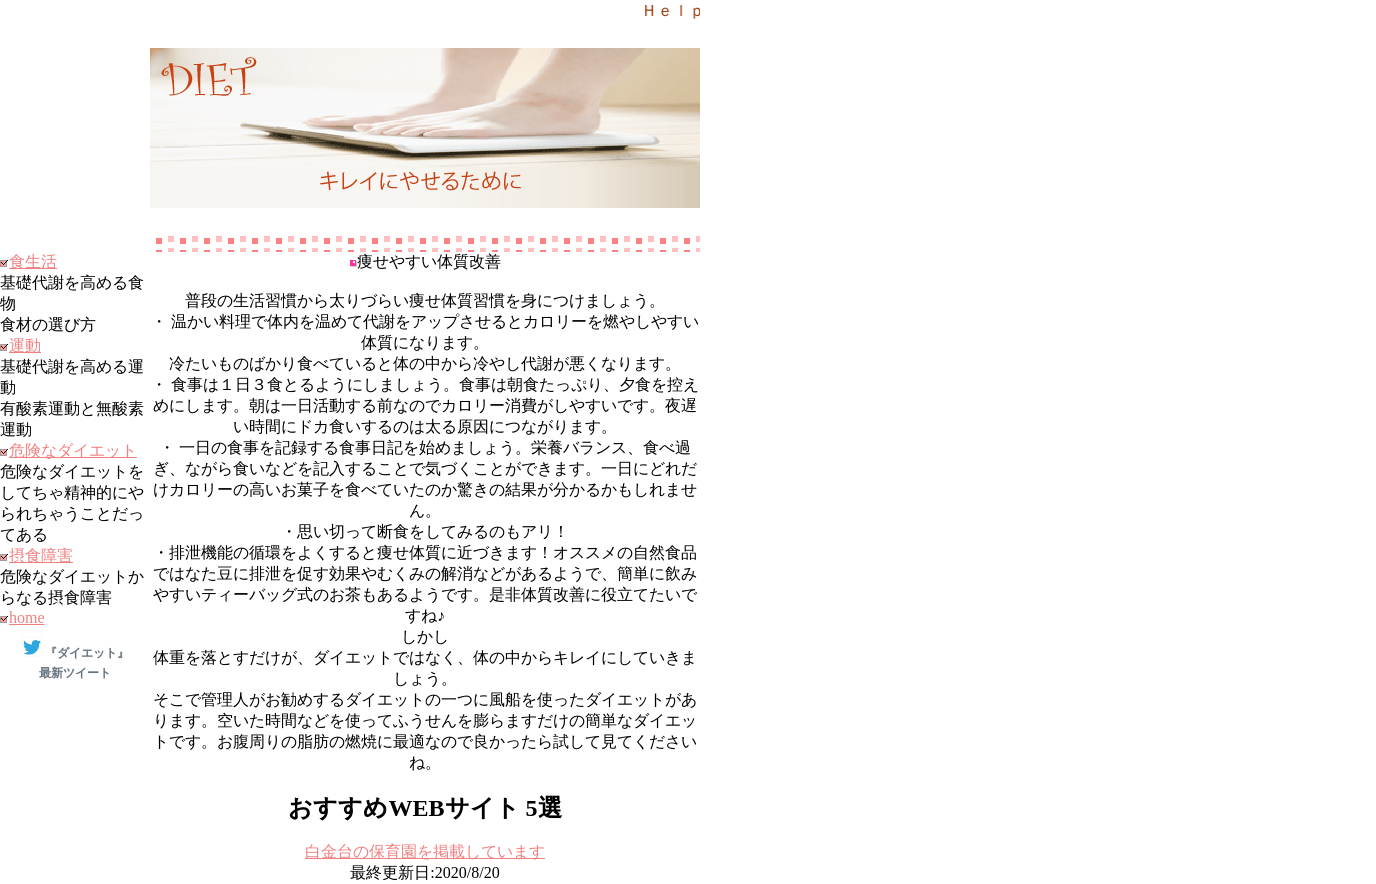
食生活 (33, 261)
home (27, 617)
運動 (25, 345)
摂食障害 (41, 555)
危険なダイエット (73, 450)
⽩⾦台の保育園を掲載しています (425, 851)
